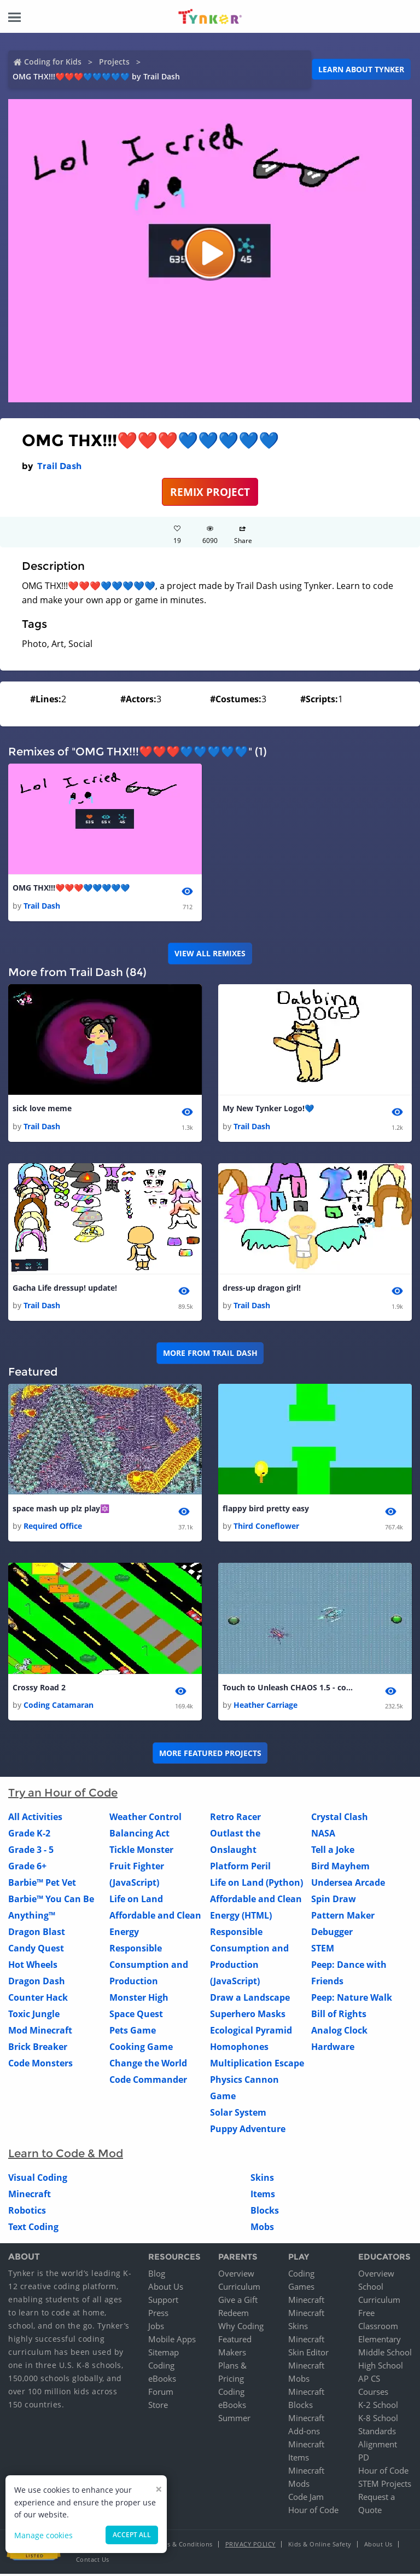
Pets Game (132, 2033)
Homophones (239, 2049)
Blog (156, 2275)
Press (158, 2314)
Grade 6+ (27, 1869)
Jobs (156, 2328)
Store (158, 2406)
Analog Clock (339, 2033)
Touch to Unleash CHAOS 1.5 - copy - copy (288, 1689)
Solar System (238, 2115)
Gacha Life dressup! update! (65, 1289)
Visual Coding (37, 2180)
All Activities (35, 1819)
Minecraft (29, 2197)
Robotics (27, 2213)
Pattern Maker (343, 1918)
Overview (236, 2275)
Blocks (264, 2213)
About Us (165, 2288)
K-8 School (378, 2420)
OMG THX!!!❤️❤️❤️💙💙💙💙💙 (71, 888)
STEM (322, 1951)
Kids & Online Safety (320, 2546)
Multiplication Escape (257, 2066)
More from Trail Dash (210, 1354)
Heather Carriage (266, 1707)
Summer (234, 2420)
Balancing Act (139, 1836)
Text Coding (33, 2229)
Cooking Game (141, 2049)
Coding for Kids (52, 61)
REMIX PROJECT (210, 492)
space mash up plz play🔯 (61, 1510)
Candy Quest (36, 1951)
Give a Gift (238, 2301)
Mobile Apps (172, 2341)
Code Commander (148, 2082)
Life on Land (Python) (256, 1885)
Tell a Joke (332, 1852)
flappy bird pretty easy (266, 1510)
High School (380, 2367)
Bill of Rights (338, 2017)
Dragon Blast (36, 1934)
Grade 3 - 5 (31, 1852)
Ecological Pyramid (251, 2033)
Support (163, 2301)
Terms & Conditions (183, 2546)
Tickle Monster (141, 1852)
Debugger (332, 1934)
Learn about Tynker (361, 69)
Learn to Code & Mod (65, 2156)
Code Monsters (40, 2066)
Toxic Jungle (34, 2017)
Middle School (385, 2354)
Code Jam (306, 2498)
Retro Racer (235, 1819)
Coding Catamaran (59, 1707)
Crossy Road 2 (39, 1689)
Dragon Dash (36, 1984)
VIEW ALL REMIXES (210, 954)
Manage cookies (43, 2535)
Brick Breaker (37, 2049)
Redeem (233, 2314)
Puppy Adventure (247, 2132)
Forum (160, 2393)
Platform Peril (240, 1869)
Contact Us (92, 2561)
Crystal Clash (339, 1819)
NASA (323, 1836)
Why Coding (241, 2328)
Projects (114, 61)
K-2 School (378, 2406)
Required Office (53, 1528)
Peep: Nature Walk (351, 2000)
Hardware (332, 2049)
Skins (262, 2180)
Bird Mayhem (340, 1869)
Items (262, 2197)
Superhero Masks (247, 2017)
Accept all (132, 2534)
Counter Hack (38, 2000)
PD (363, 2459)
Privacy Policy (250, 2546)
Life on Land (136, 1902)
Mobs (262, 2229)
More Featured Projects (210, 1755)
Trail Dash (59, 466)
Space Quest (136, 2017)
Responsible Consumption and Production (148, 1967)
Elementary (379, 2341)
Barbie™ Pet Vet (42, 1885)
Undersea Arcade (348, 1885)
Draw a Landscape (250, 2000)
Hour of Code (313, 2511)
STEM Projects (384, 2485)
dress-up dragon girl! (262, 1289)
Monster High (138, 2000)
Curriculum (239, 2288)
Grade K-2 (29, 1836)
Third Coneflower (266, 1528)
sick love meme (42, 1109)
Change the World (148, 2066)
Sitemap (163, 2354)
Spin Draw (333, 1902)
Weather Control (145, 1819)
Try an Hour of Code (63, 1795)
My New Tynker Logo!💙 (268, 1109)
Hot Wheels (32, 1967)
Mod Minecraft (40, 2033)
